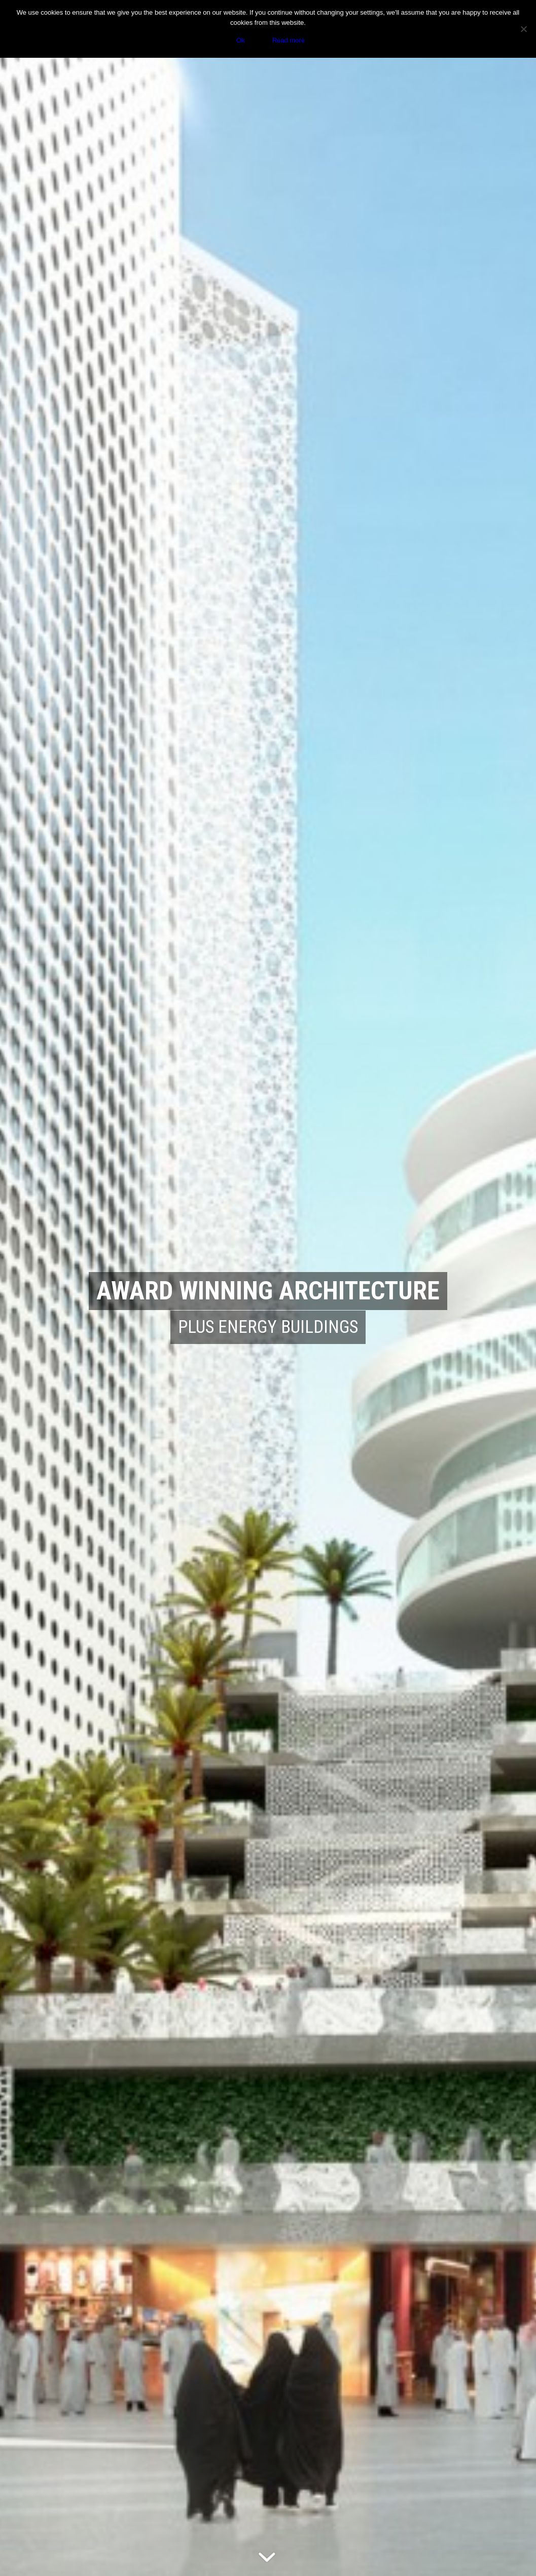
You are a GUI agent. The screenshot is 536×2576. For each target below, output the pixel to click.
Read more (288, 40)
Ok (240, 40)
